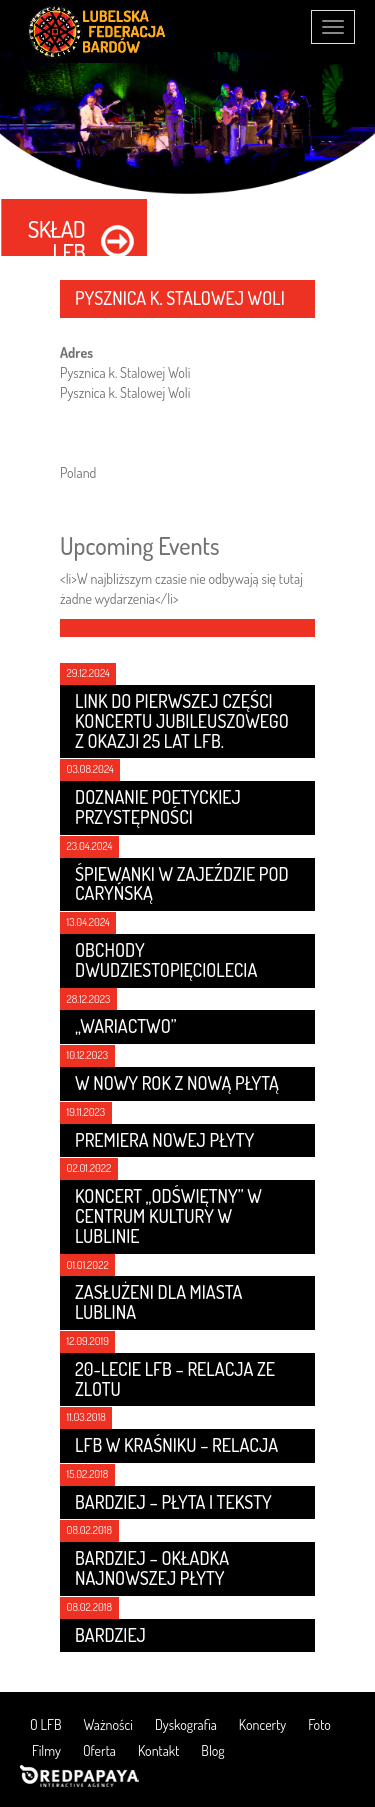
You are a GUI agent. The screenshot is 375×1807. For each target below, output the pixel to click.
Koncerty (262, 1724)
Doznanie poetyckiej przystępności (158, 807)
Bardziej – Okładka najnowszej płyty (152, 1568)
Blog (212, 1750)
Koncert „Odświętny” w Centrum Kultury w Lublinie (168, 1216)
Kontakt (158, 1750)
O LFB (46, 1724)
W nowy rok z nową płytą (177, 1083)
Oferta (99, 1750)
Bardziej (110, 1635)
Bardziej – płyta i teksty (173, 1502)
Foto (319, 1724)
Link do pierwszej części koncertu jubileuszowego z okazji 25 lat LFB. (182, 721)
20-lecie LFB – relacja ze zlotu (175, 1379)
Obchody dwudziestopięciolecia (166, 960)
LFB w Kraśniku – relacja (176, 1445)
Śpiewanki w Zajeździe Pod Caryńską (182, 884)
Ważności (108, 1724)
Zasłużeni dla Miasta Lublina (158, 1302)
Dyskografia (186, 1724)
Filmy (46, 1750)
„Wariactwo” (126, 1026)
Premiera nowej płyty (164, 1140)
